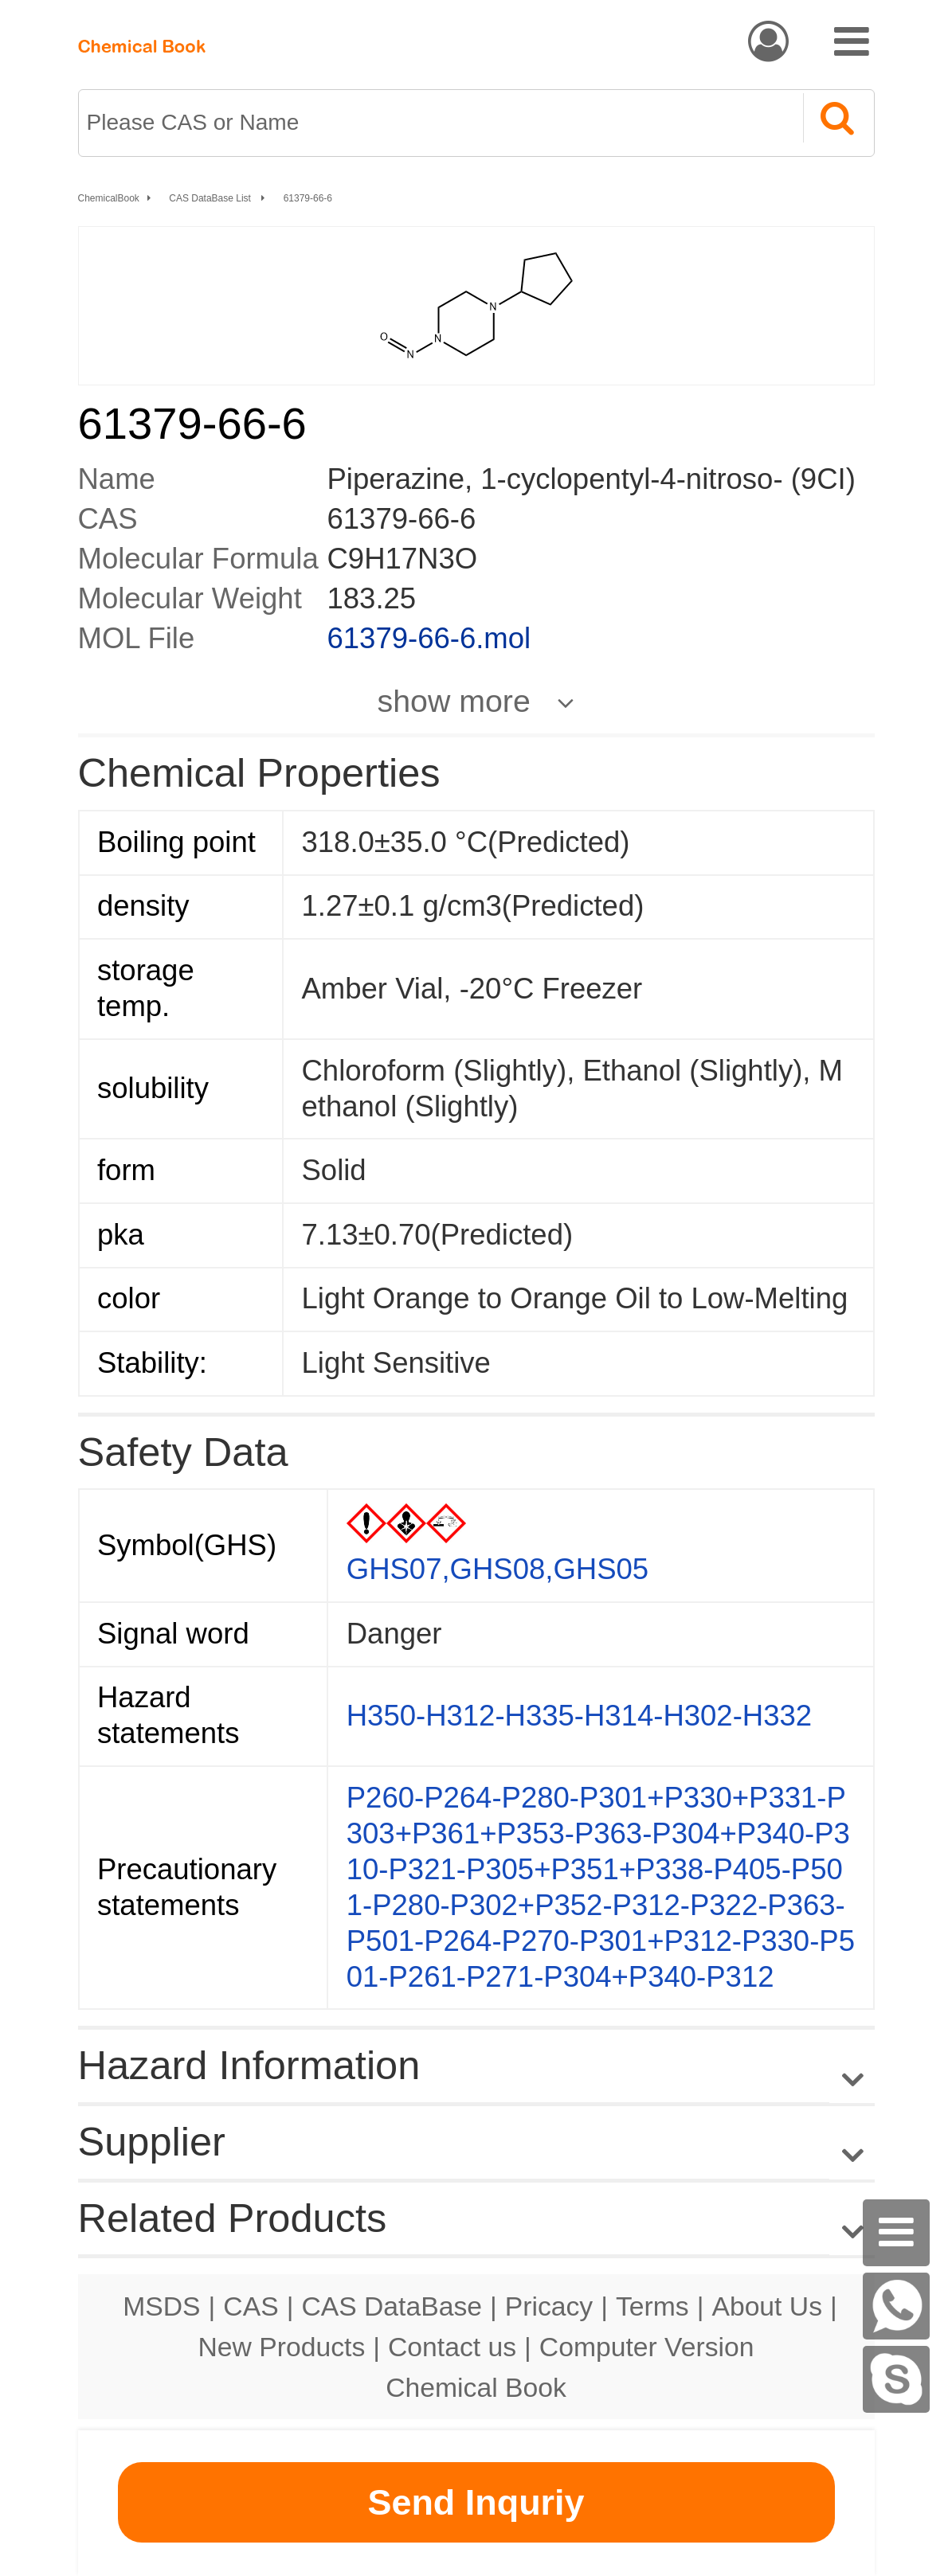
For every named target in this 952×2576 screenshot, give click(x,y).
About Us (766, 2306)
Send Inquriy (475, 2502)
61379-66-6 (308, 198)
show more (454, 700)
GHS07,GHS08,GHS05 (497, 1569)
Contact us (452, 2347)
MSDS (161, 2306)
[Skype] (896, 2379)
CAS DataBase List (211, 198)
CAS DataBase (391, 2306)
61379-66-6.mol (429, 638)
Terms (652, 2306)
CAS (250, 2306)
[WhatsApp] (896, 2306)
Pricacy (549, 2306)
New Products (282, 2347)
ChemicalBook (108, 198)
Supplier (151, 2141)
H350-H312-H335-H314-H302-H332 (579, 1715)
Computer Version (646, 2347)
